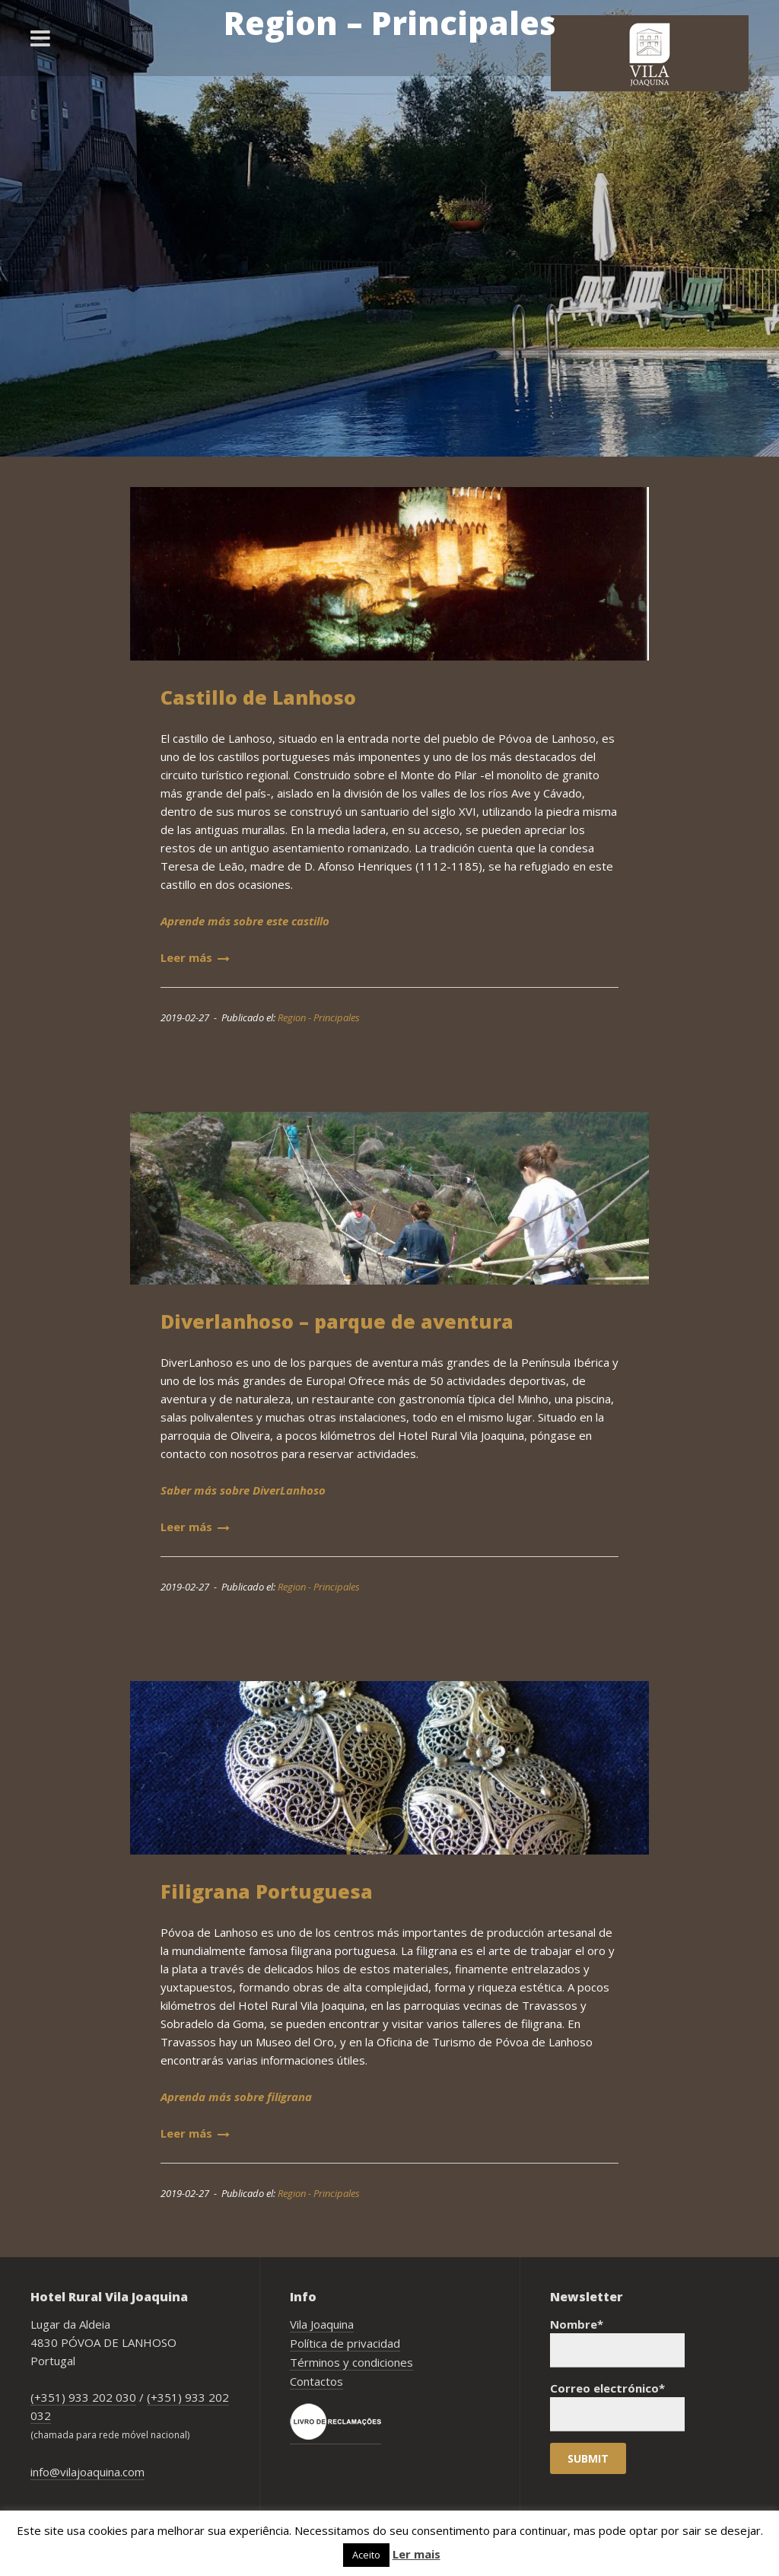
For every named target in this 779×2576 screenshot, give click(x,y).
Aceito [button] (366, 2555)
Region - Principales (319, 1017)
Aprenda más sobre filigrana (236, 2096)
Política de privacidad (345, 2343)
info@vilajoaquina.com (87, 2471)
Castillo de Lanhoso (258, 697)
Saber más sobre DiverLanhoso (243, 1490)
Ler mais (416, 2554)
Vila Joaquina (322, 2324)
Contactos (316, 2381)
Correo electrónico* (617, 2405)
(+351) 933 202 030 (83, 2397)
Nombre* (617, 2341)
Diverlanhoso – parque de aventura (337, 1321)
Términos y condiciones (351, 2362)
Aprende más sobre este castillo (245, 920)
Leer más (195, 957)
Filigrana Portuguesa (267, 1891)
